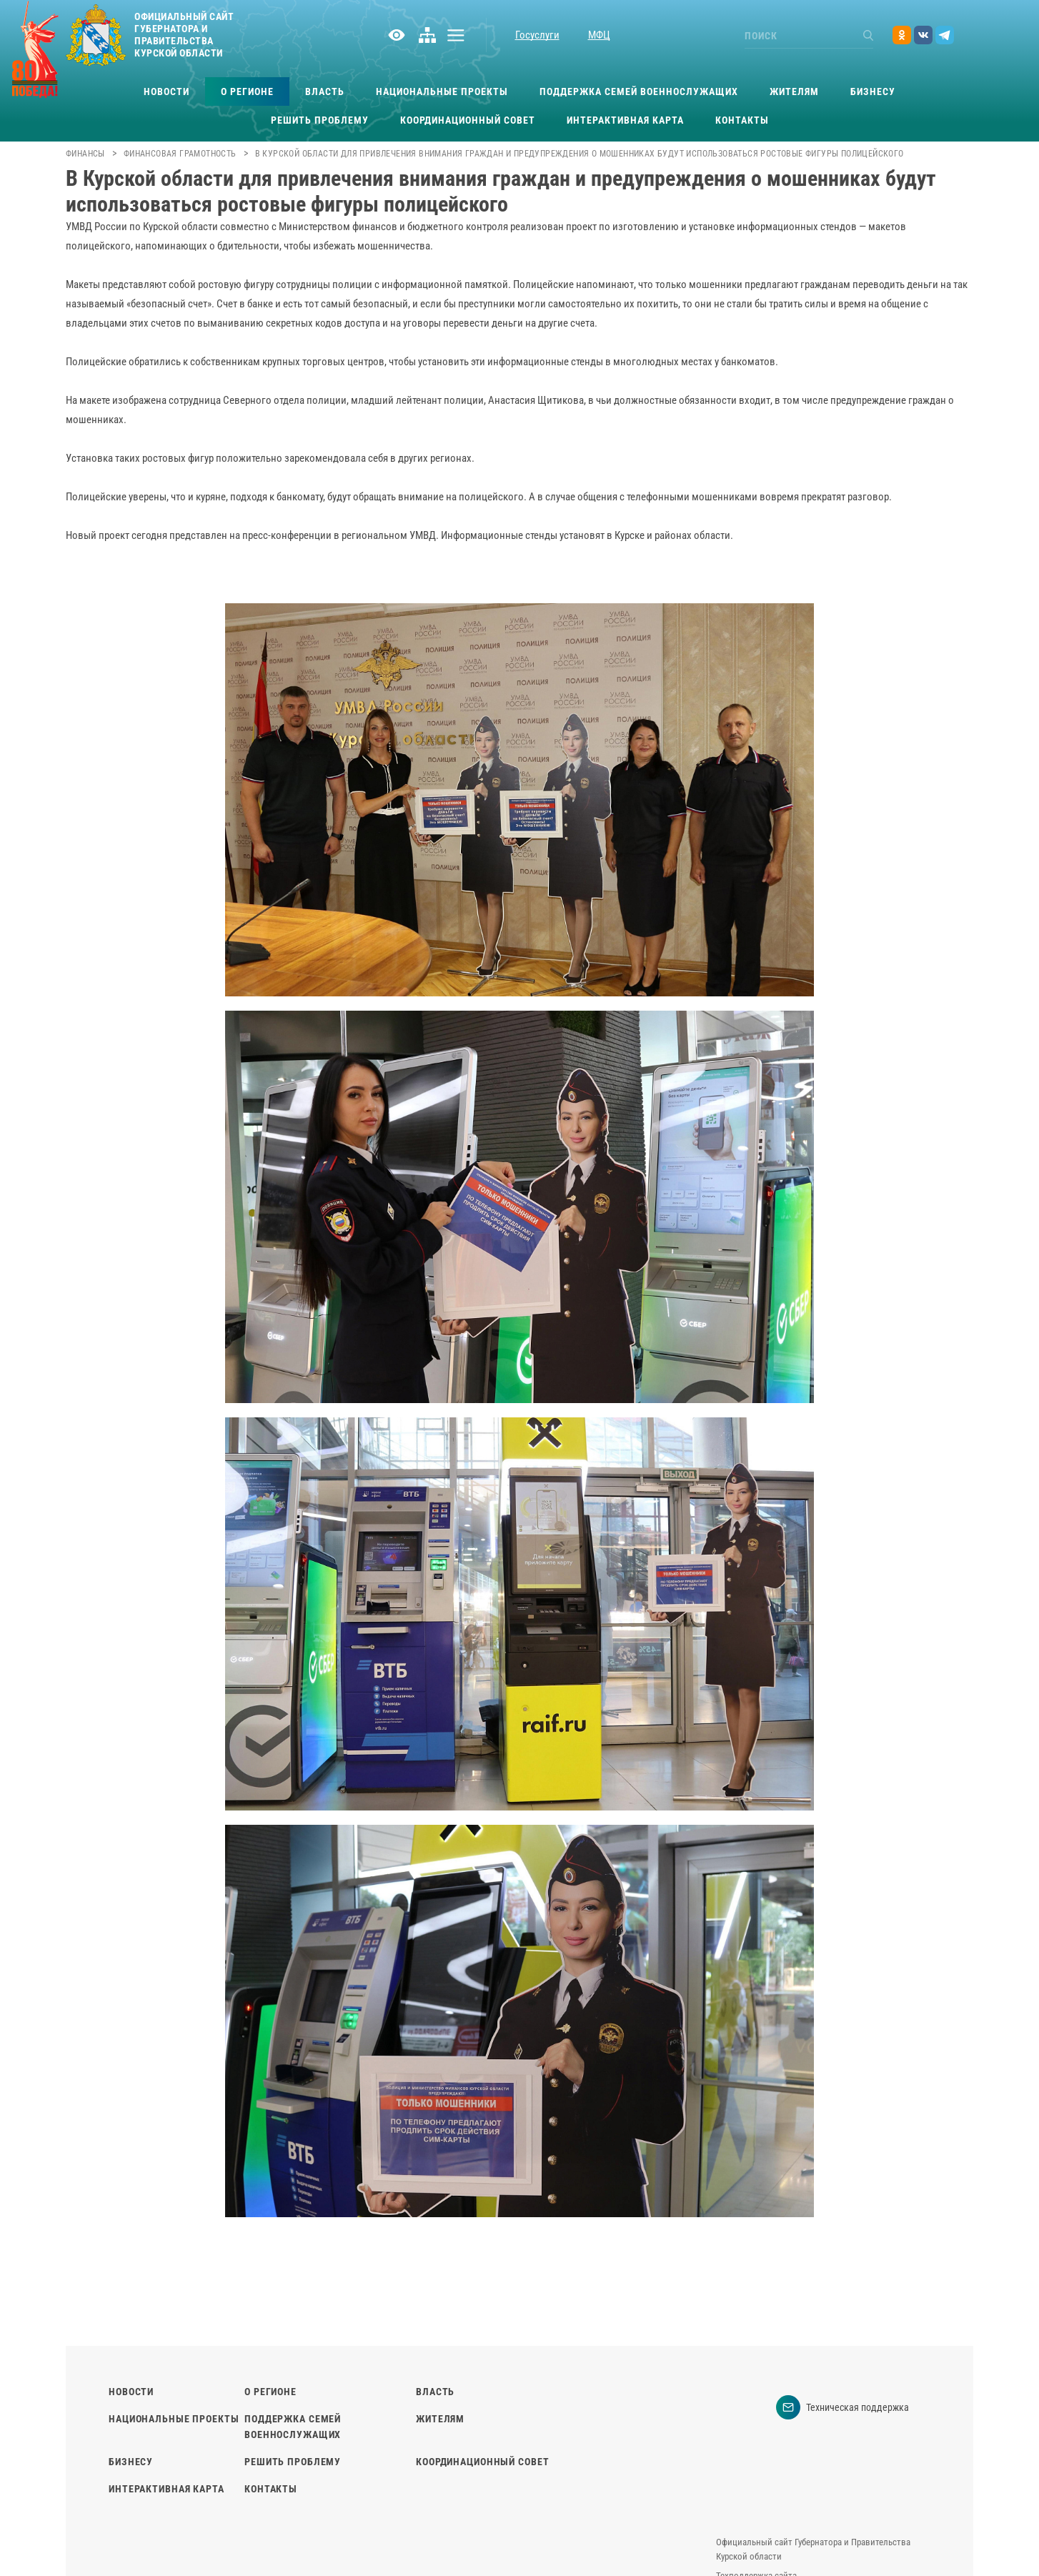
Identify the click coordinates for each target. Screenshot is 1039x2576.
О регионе (247, 91)
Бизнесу (872, 91)
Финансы (85, 154)
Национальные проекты (442, 91)
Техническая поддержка (842, 2407)
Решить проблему (320, 120)
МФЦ (599, 35)
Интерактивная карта (625, 120)
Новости (166, 91)
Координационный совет (467, 120)
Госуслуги (537, 35)
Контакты (742, 120)
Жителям (794, 91)
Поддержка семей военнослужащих (639, 91)
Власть (324, 91)
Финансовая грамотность (180, 154)
